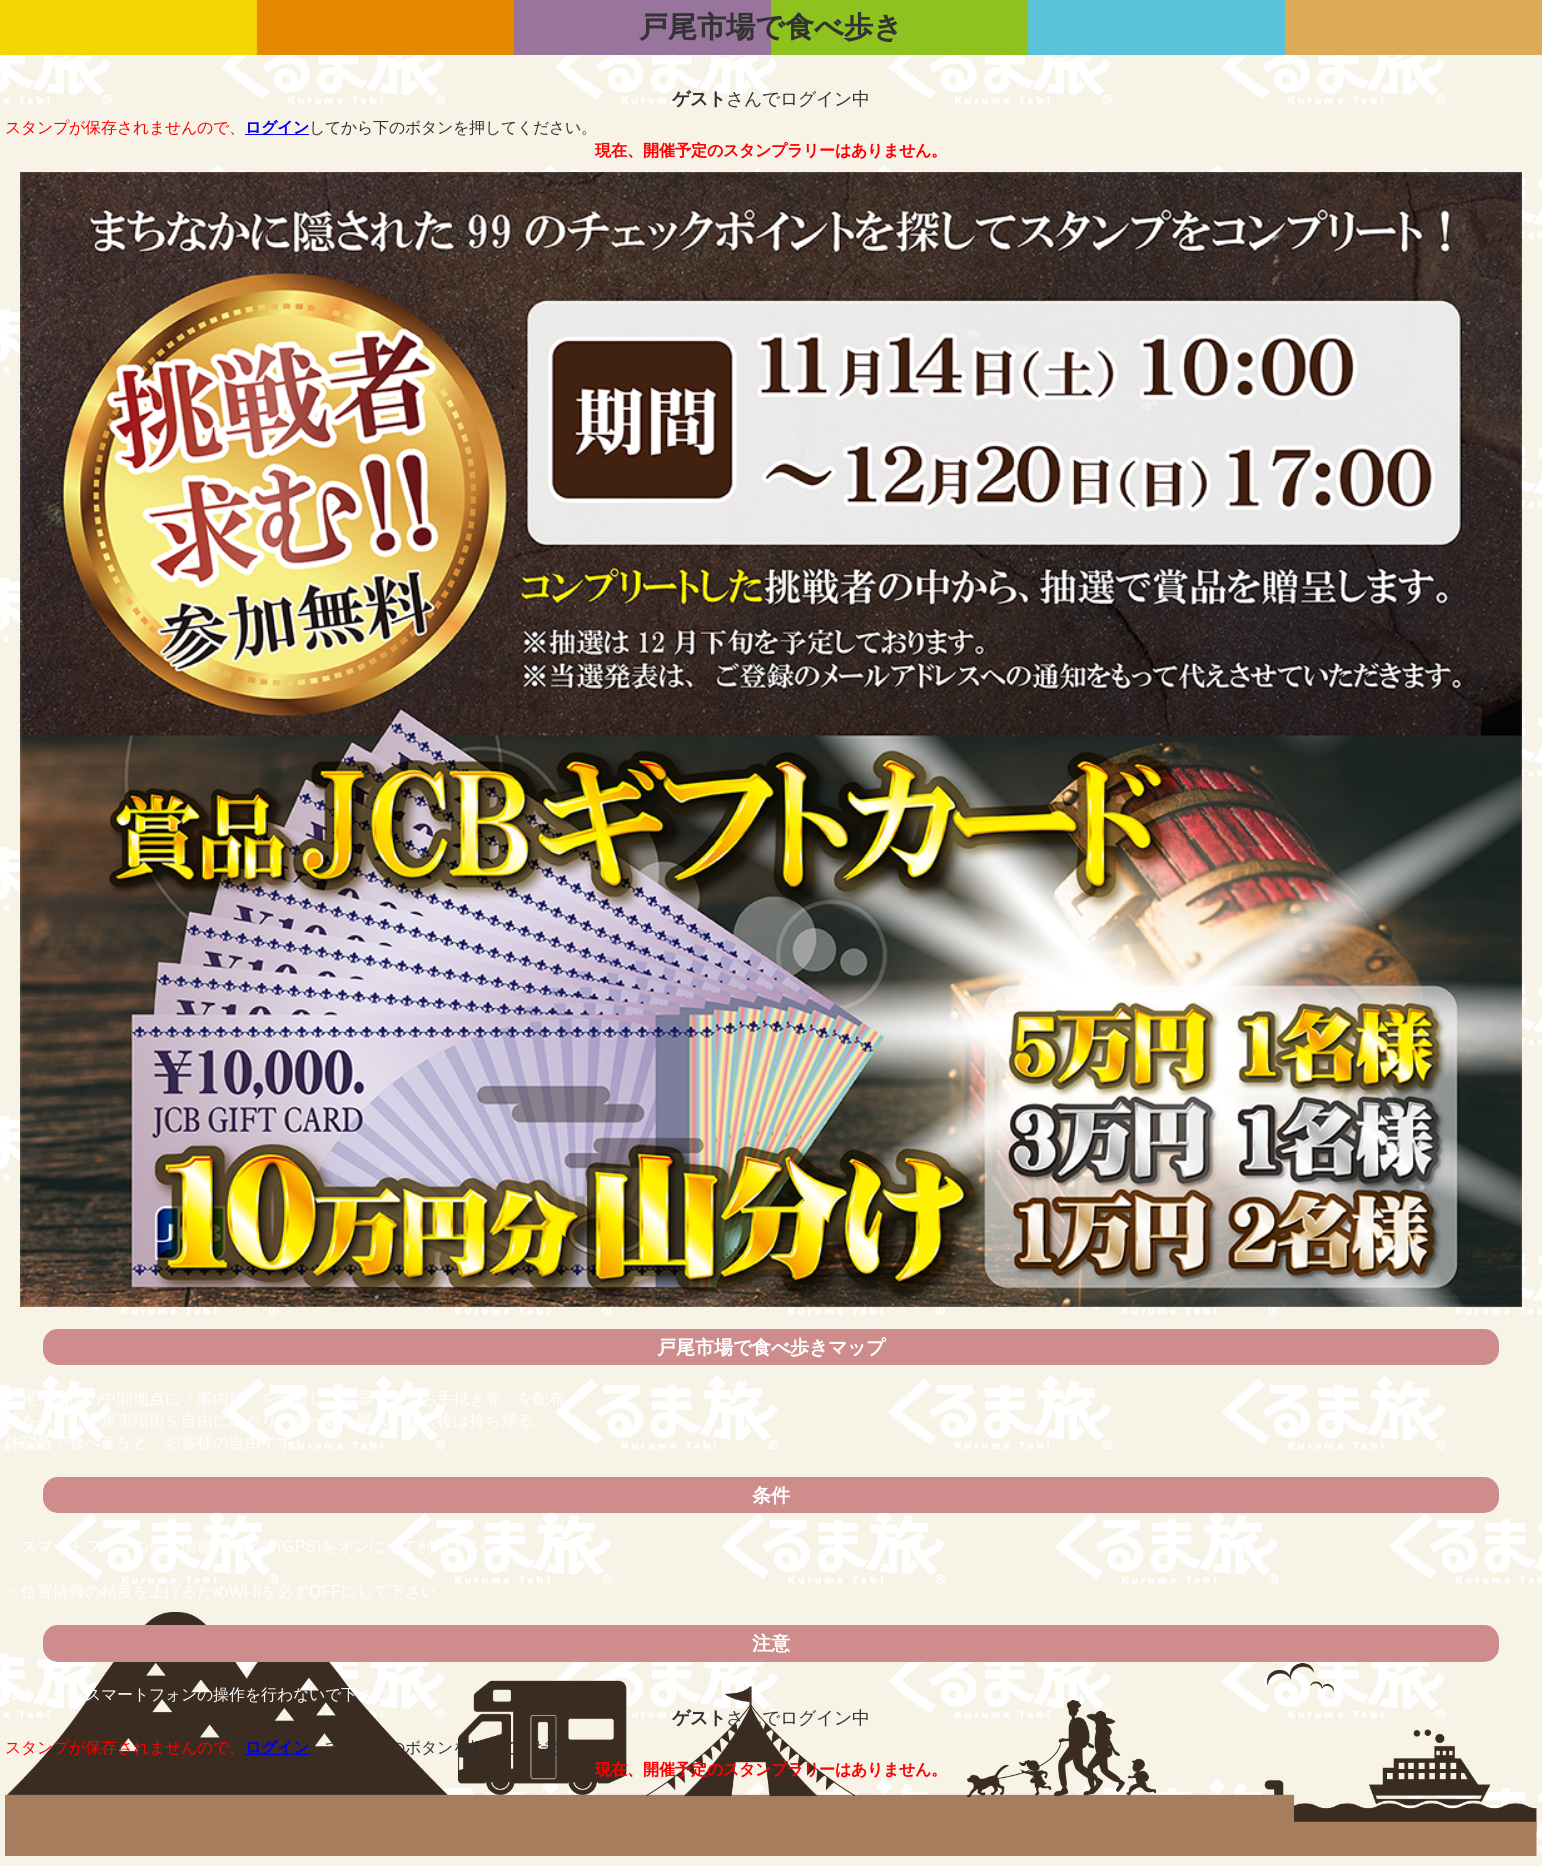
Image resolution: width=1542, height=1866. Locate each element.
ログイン (277, 127)
